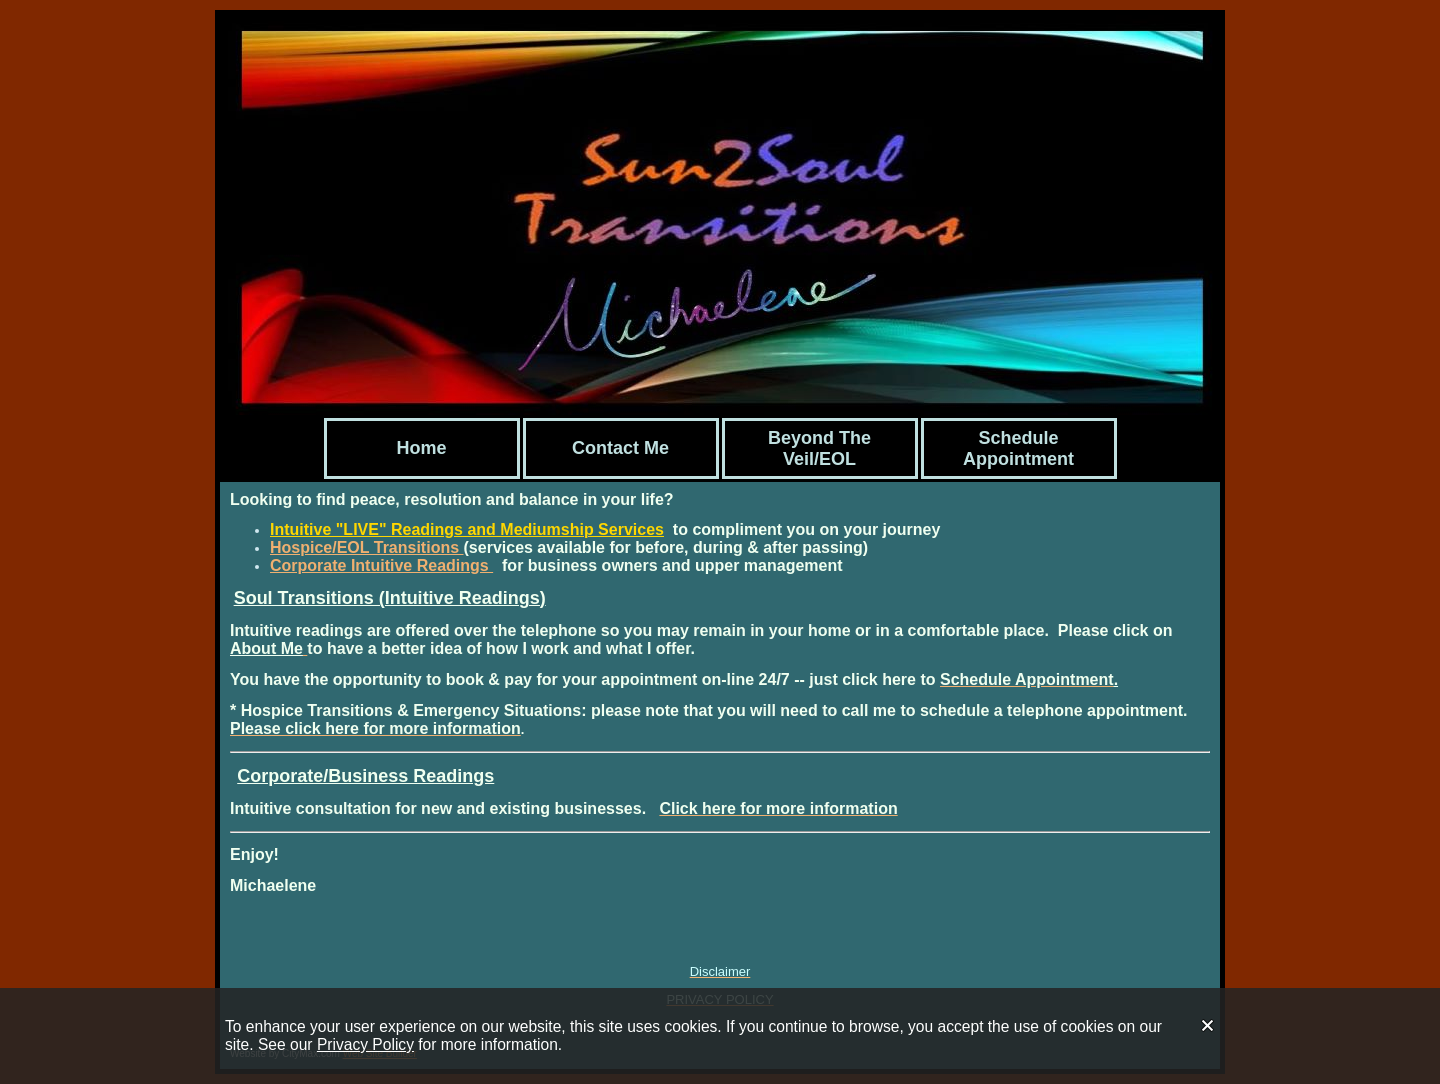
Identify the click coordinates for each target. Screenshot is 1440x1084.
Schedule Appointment (1018, 448)
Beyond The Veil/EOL (819, 448)
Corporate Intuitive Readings (381, 565)
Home (421, 448)
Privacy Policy (365, 1044)
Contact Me (620, 448)
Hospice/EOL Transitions (367, 547)
